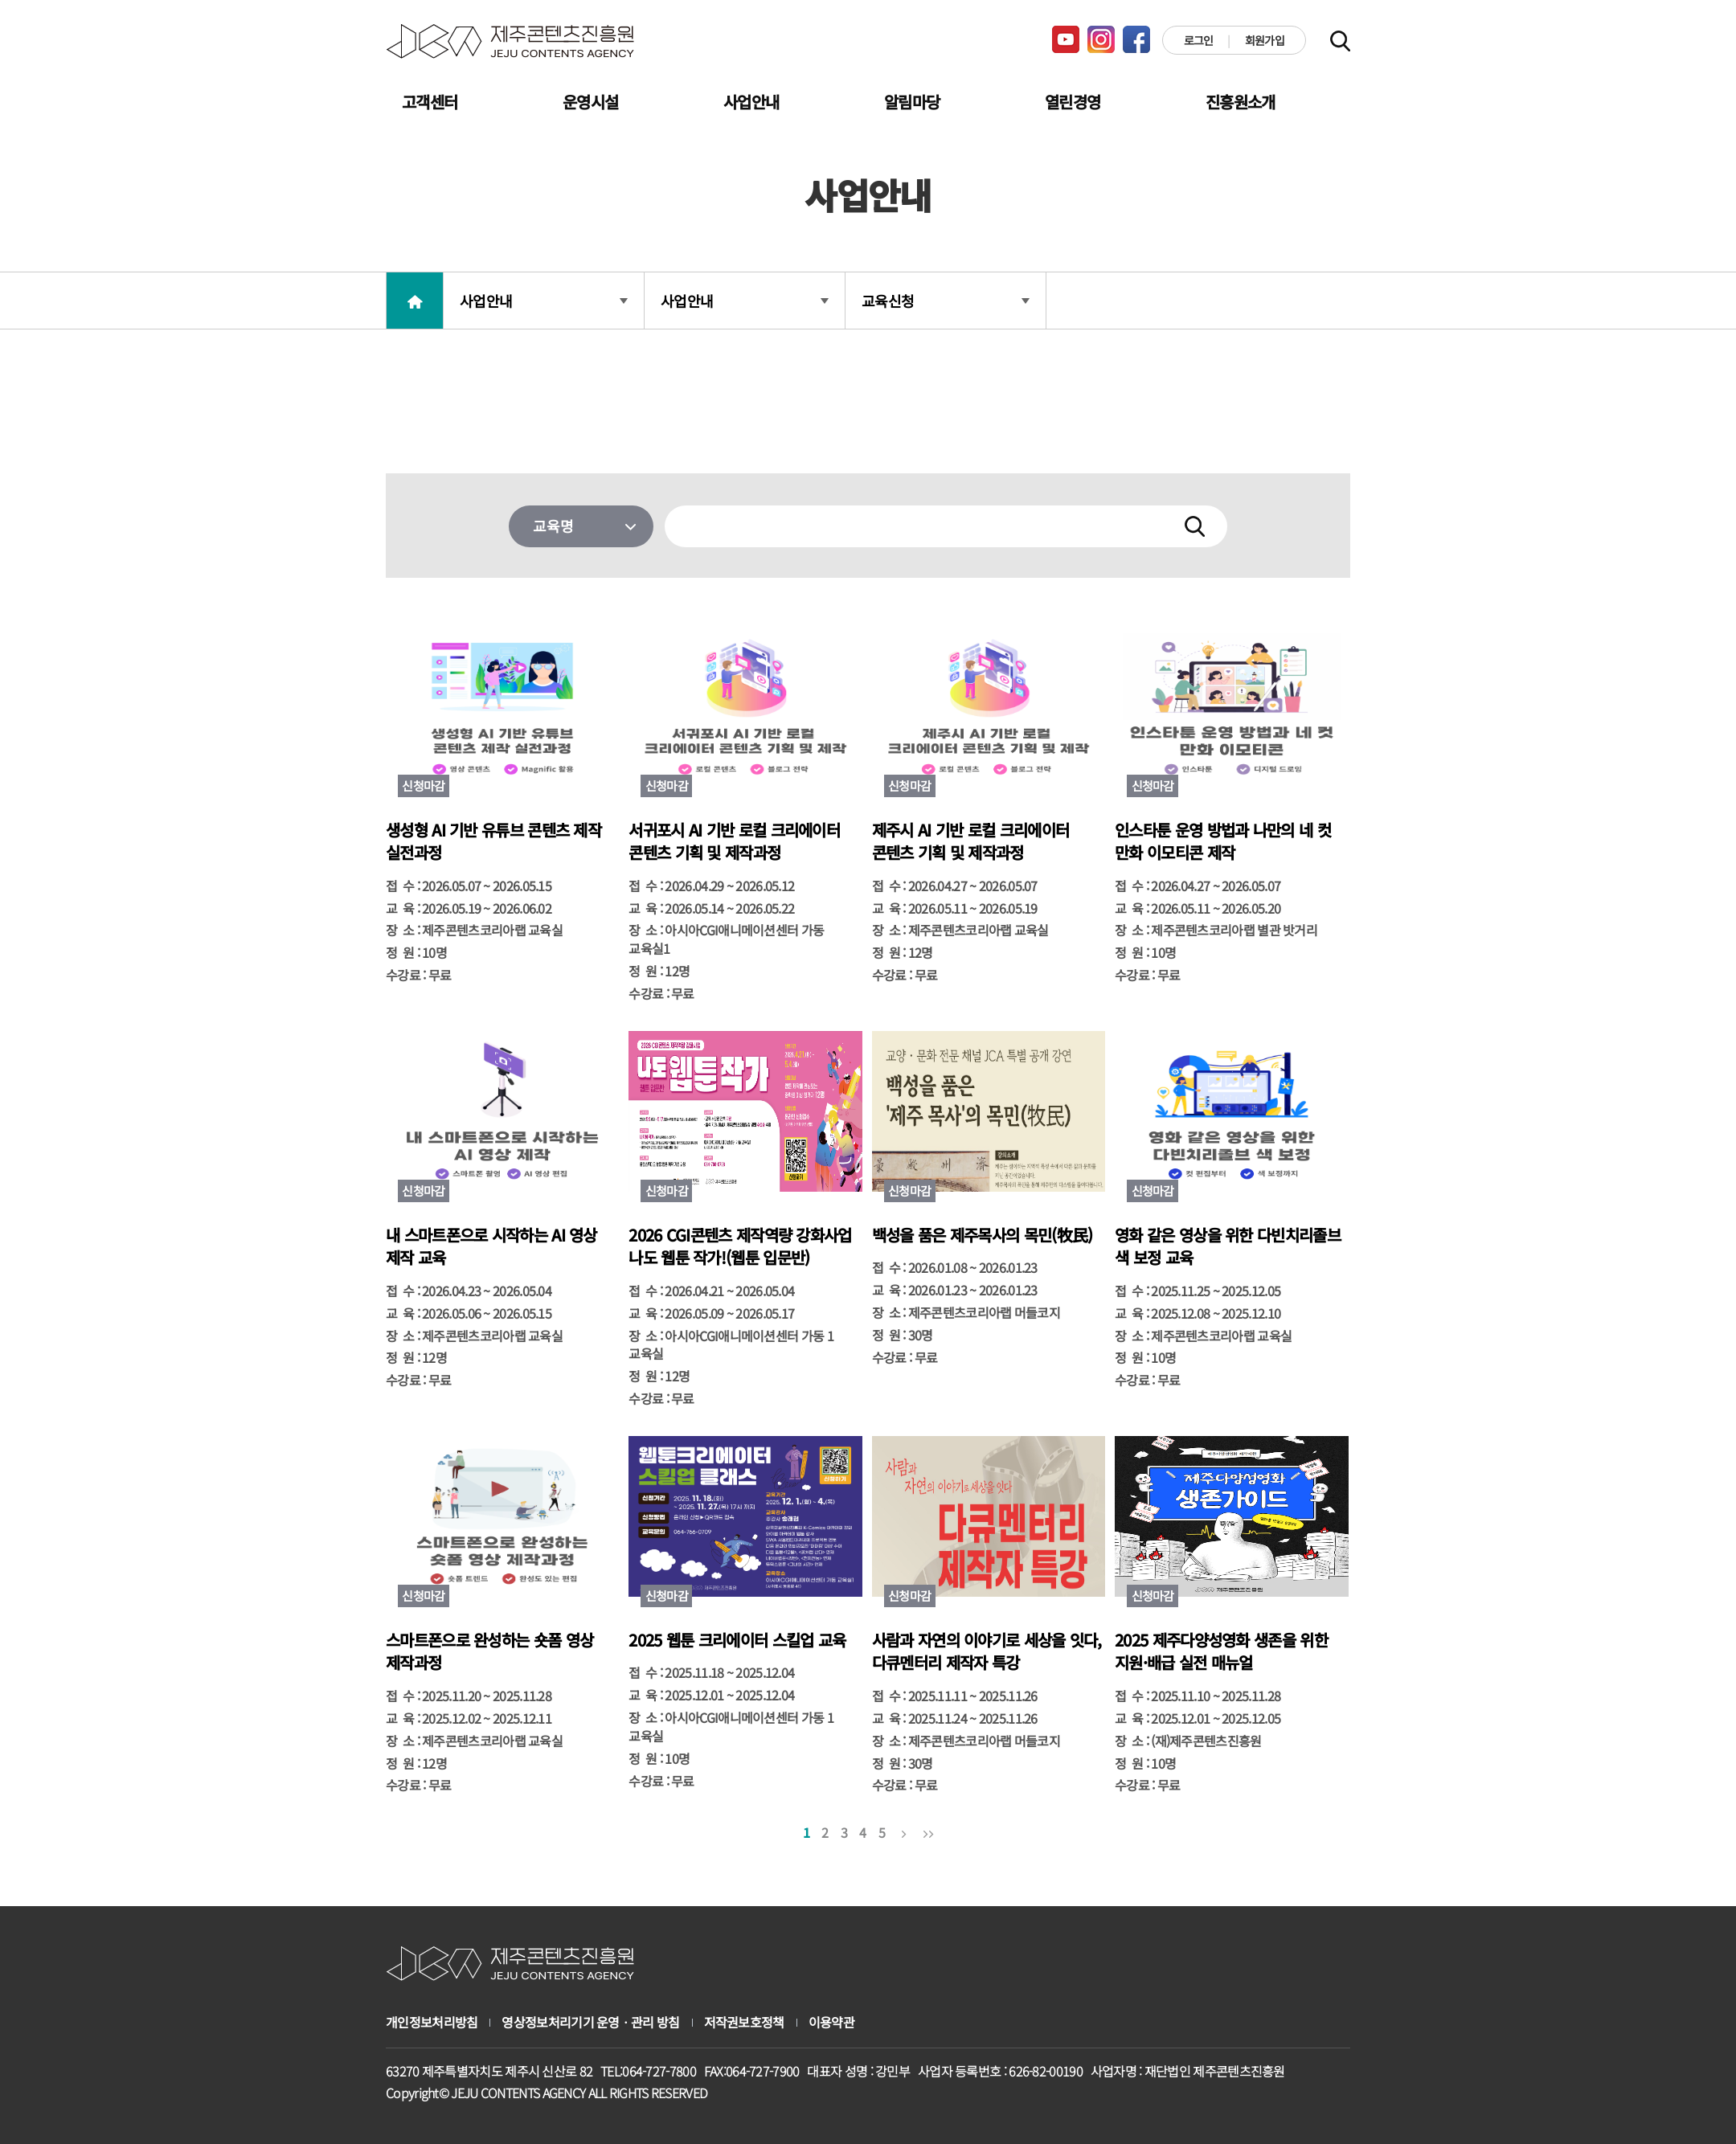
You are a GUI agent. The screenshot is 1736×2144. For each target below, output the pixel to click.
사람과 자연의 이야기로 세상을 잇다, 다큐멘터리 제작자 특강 (987, 1652)
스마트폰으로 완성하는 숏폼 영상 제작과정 (489, 1652)
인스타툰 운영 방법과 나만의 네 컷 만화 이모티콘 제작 (1223, 842)
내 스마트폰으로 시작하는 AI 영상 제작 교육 (491, 1247)
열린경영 (1072, 101)
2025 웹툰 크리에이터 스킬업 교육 (736, 1640)
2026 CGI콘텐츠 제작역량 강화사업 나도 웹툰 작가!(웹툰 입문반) (739, 1247)
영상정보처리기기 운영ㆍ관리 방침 (590, 2022)
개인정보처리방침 (431, 2022)
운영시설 (590, 101)
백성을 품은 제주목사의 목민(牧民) (982, 1235)
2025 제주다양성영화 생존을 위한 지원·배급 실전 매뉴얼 (1221, 1652)
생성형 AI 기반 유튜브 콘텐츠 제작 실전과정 (493, 842)
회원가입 (1264, 40)
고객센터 (429, 101)
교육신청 (946, 300)
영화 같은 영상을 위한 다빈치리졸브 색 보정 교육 (1228, 1247)
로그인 (1199, 40)
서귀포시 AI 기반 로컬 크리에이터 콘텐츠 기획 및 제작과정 (734, 842)
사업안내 (751, 101)
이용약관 (831, 2022)
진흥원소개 (1240, 101)
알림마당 (912, 101)
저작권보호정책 (744, 2022)
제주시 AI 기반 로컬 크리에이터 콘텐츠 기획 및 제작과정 (970, 842)
